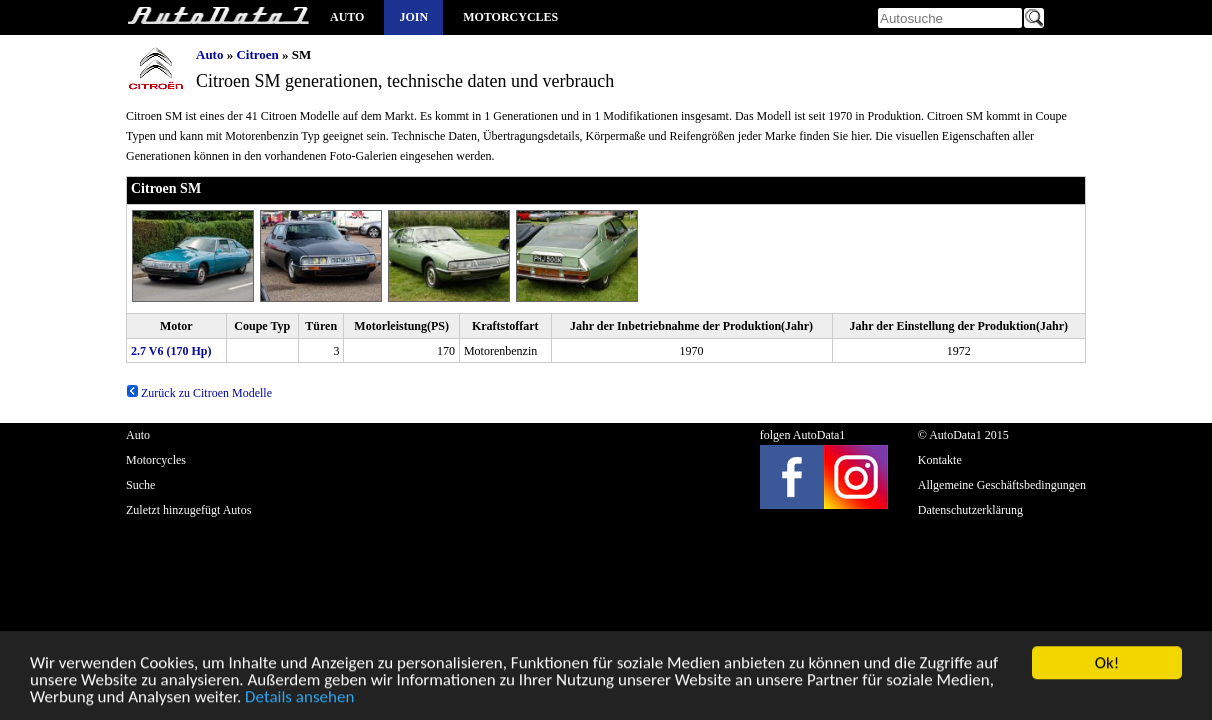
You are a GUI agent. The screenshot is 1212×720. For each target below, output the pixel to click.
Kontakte (940, 460)
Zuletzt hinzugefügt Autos (188, 510)
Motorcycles (510, 17)
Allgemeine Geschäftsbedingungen (1002, 485)
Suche (140, 485)
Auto (347, 17)
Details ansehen (299, 698)
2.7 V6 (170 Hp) (171, 351)
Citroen (257, 54)
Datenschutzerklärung (970, 510)
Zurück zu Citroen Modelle (199, 393)
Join (413, 17)
